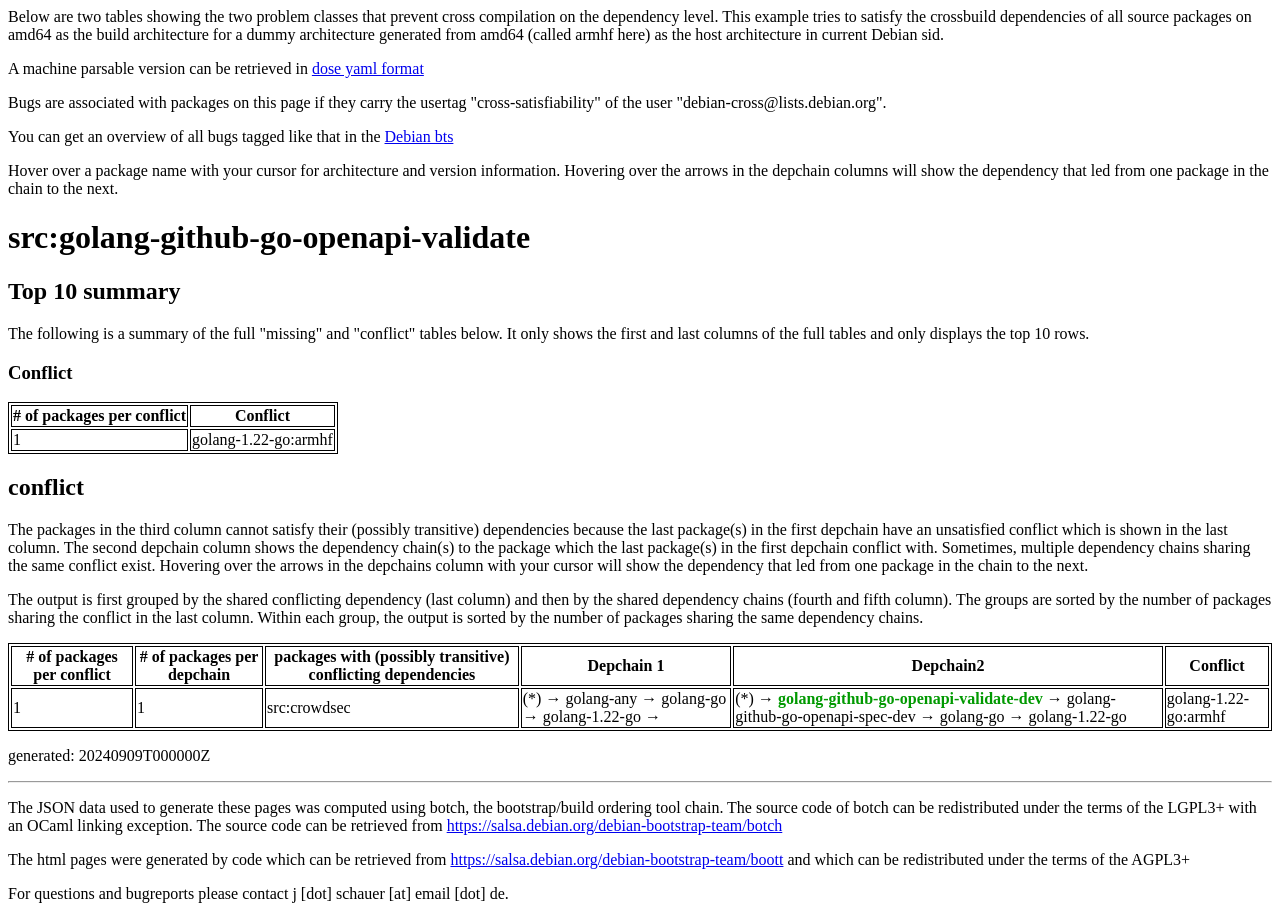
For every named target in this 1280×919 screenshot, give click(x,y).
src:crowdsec (309, 707)
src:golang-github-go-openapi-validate (269, 237)
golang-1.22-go (592, 716)
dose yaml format (368, 68)
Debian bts (419, 136)
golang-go (693, 698)
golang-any (601, 698)
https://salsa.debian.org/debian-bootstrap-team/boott (616, 859)
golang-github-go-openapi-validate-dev (910, 698)
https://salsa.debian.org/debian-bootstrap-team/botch (615, 825)
